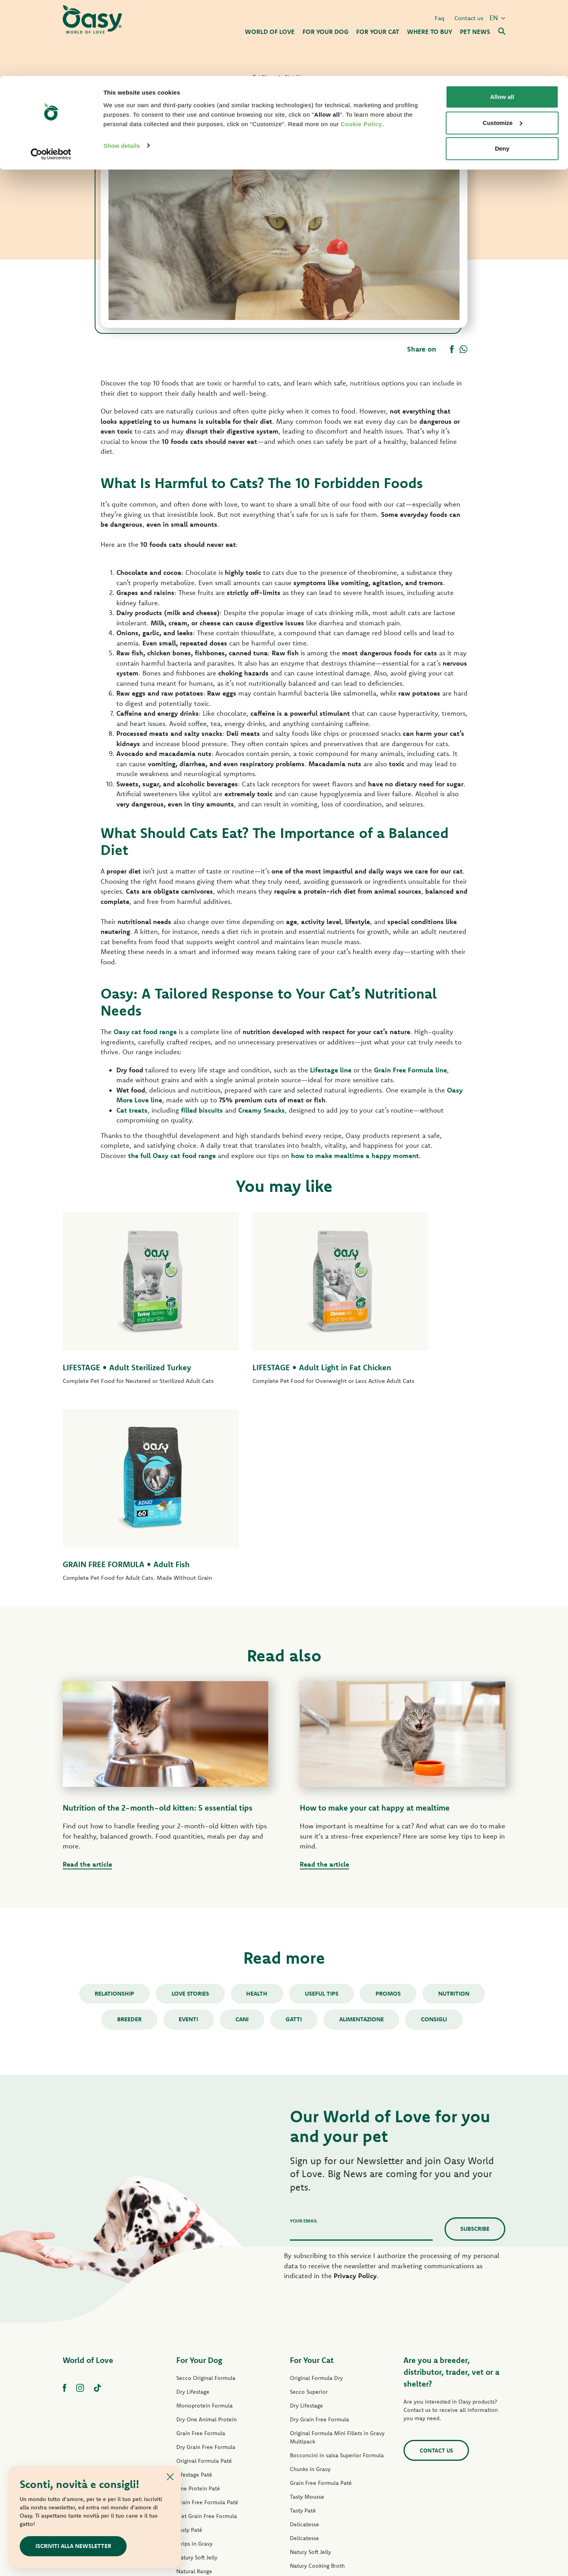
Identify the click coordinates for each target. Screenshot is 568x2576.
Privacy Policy (355, 2098)
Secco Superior (309, 2214)
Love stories (188, 1815)
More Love (304, 2415)
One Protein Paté (198, 2310)
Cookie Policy (361, 47)
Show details (121, 69)
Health (256, 1815)
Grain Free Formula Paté (207, 2324)
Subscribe (475, 2051)
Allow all (502, 20)
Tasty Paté (189, 2352)
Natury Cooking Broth (317, 2388)
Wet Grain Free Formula (206, 2338)
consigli (437, 1841)
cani (241, 1841)
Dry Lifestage (192, 2214)
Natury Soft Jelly (196, 2379)
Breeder (127, 1841)
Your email (304, 2043)
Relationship (112, 1815)
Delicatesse (304, 2346)
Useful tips (322, 1815)
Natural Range (194, 2393)
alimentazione (363, 1841)
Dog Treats (190, 2407)
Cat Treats (303, 2429)
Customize (502, 46)
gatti (294, 1841)
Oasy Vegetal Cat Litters (320, 2457)
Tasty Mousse (307, 2319)
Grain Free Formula (200, 2255)
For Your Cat (312, 2182)
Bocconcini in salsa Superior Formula (337, 2277)
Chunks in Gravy (310, 2291)
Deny (502, 72)
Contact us (435, 2272)
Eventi (187, 1841)
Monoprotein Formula (204, 2228)
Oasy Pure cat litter (314, 2443)
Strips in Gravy (194, 2366)
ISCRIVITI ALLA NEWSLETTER (74, 2546)
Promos (389, 1815)
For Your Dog (199, 2182)
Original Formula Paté (204, 2283)
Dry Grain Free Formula (205, 2269)
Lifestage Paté (194, 2297)
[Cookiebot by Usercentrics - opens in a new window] (51, 78)
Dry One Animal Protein (206, 2241)
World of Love (88, 2182)
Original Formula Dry (316, 2200)
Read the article (87, 1686)
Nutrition (456, 1815)
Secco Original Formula (205, 2200)
